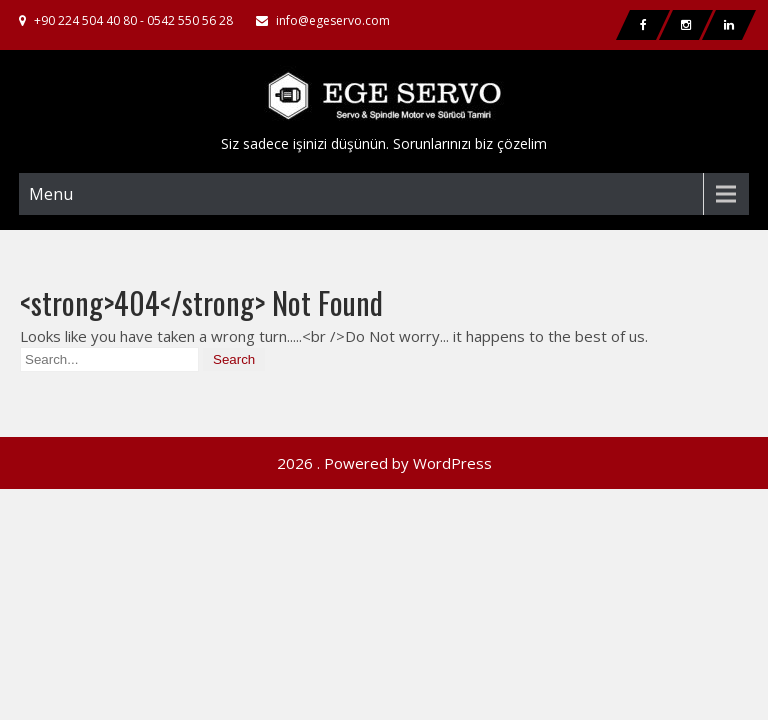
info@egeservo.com (333, 20)
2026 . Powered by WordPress (384, 410)
